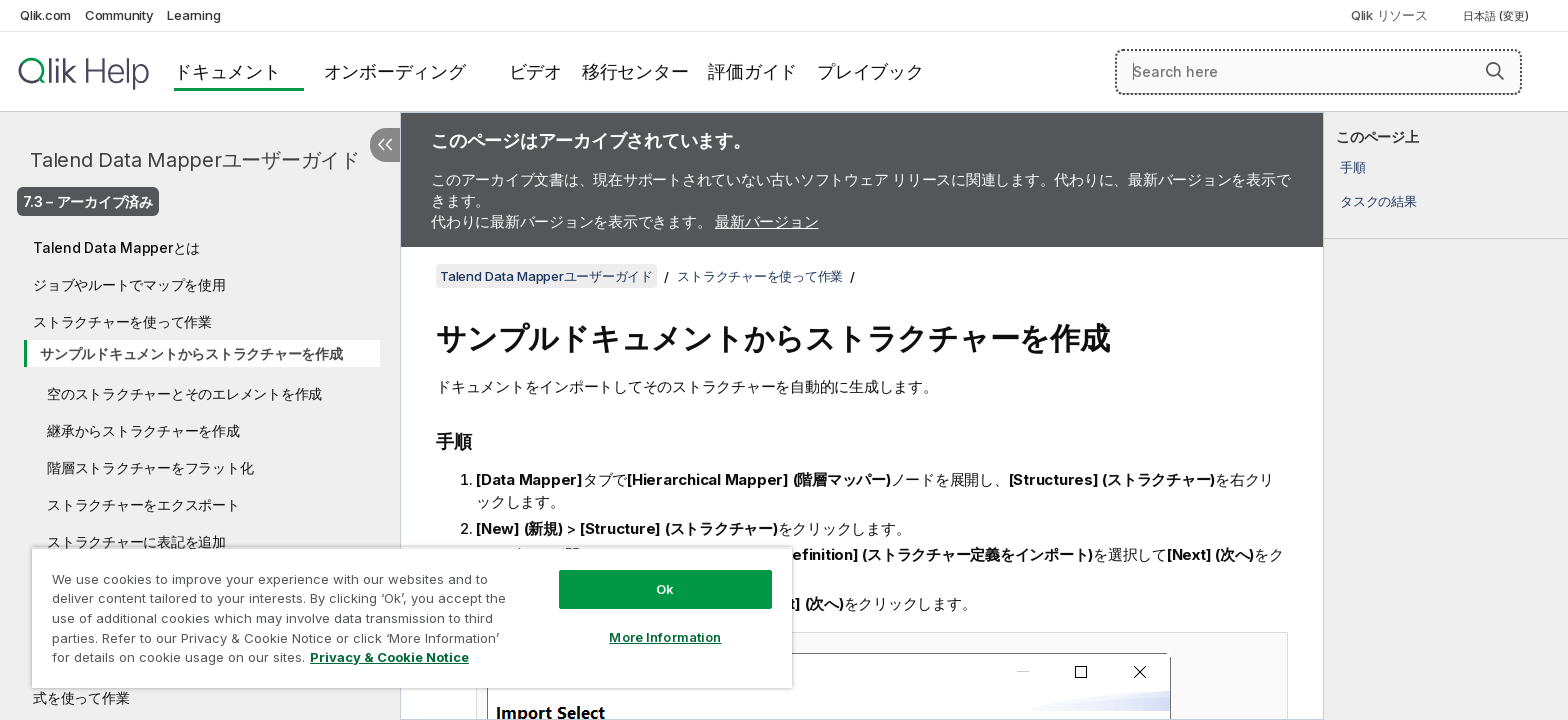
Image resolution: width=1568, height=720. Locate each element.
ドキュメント (227, 71)
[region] (412, 617)
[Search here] (1318, 72)
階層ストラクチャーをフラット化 (150, 467)
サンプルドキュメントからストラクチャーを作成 (191, 353)
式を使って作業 (81, 697)
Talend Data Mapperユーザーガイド (195, 160)
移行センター (635, 71)
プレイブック (870, 71)
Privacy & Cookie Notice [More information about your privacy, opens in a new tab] (389, 657)
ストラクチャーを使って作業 (122, 321)
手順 (1353, 167)
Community (119, 15)
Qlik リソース (1389, 15)
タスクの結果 (1378, 201)
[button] (1495, 71)
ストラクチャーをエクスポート (143, 504)
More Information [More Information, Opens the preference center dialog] (665, 637)
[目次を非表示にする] (385, 145)
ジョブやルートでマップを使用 (129, 284)
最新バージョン (766, 221)
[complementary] (1446, 416)
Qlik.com (45, 15)
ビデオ (535, 71)
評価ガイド (752, 71)
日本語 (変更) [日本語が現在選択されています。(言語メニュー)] (1497, 16)
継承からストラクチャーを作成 (143, 430)
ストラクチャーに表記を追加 (136, 541)
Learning (193, 15)
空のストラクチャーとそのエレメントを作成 (184, 393)
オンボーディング (395, 71)
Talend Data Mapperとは (116, 247)
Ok (665, 589)
